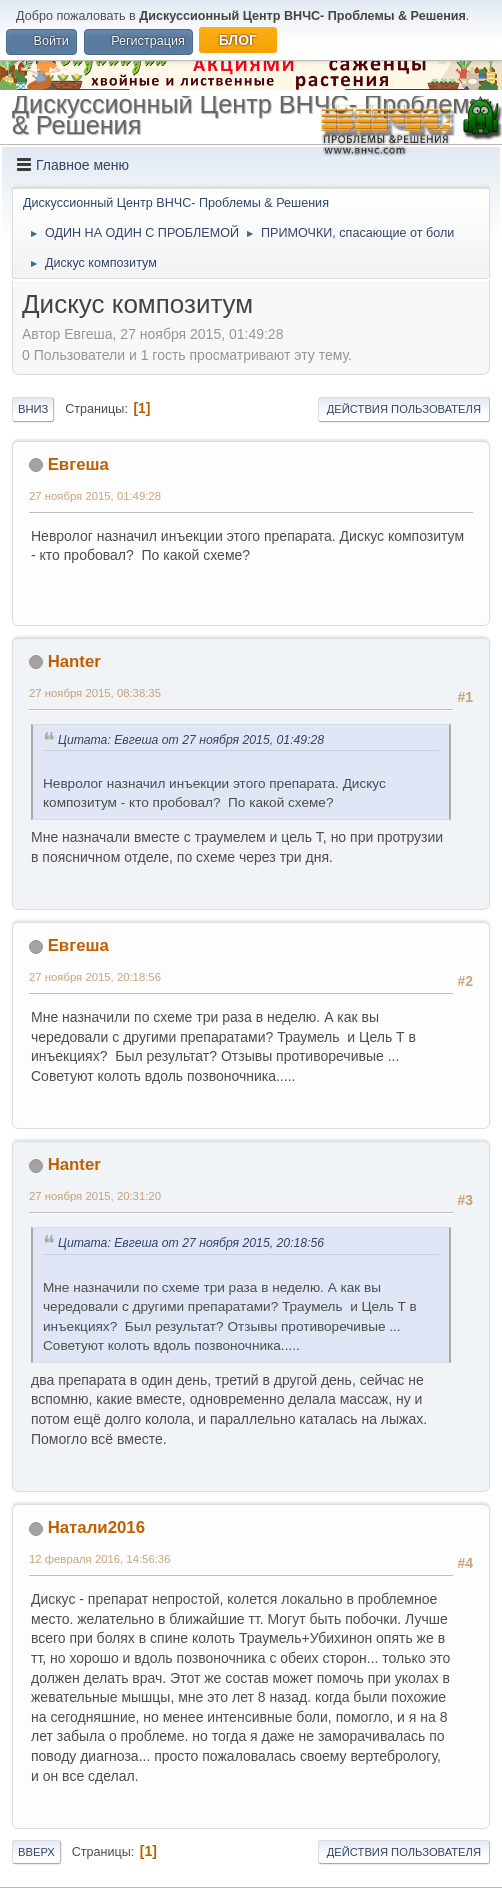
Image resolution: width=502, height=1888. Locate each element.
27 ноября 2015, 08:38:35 (95, 693)
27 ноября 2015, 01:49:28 (95, 496)
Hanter (74, 661)
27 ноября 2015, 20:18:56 (95, 977)
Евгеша (78, 464)
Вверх (36, 1852)
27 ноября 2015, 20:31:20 (95, 1196)
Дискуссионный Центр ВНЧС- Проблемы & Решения (250, 114)
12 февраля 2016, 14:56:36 (99, 1559)
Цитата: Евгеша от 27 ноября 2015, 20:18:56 (191, 1243)
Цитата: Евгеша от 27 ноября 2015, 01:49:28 (191, 740)
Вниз (33, 409)
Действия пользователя (404, 409)
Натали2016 (96, 1527)
